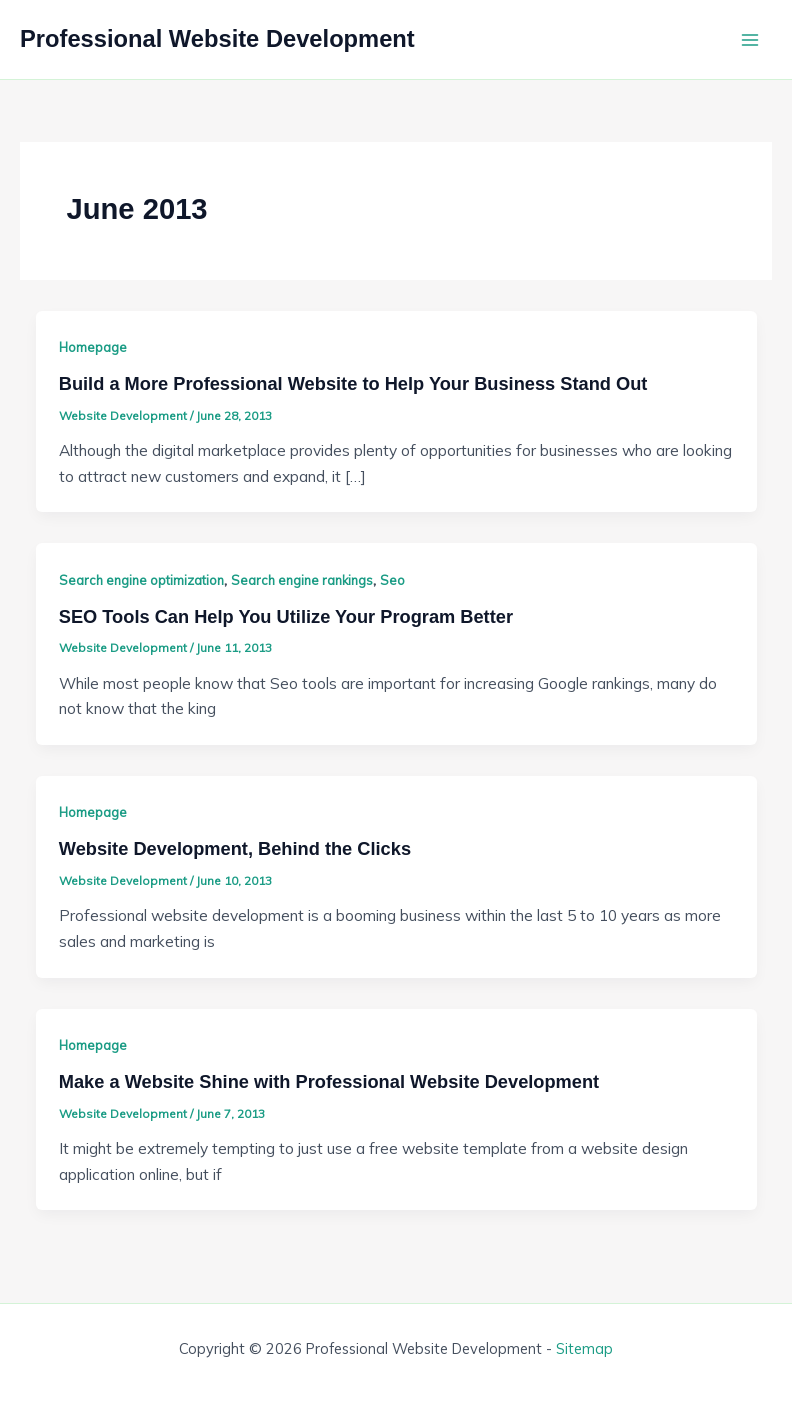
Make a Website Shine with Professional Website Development (329, 1081)
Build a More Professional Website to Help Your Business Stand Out (353, 383)
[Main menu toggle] (750, 39)
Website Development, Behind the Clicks (235, 848)
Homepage (93, 347)
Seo (392, 580)
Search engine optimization (141, 580)
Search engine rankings (302, 580)
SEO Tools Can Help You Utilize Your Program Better (286, 616)
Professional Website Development (217, 39)
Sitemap (584, 1348)
